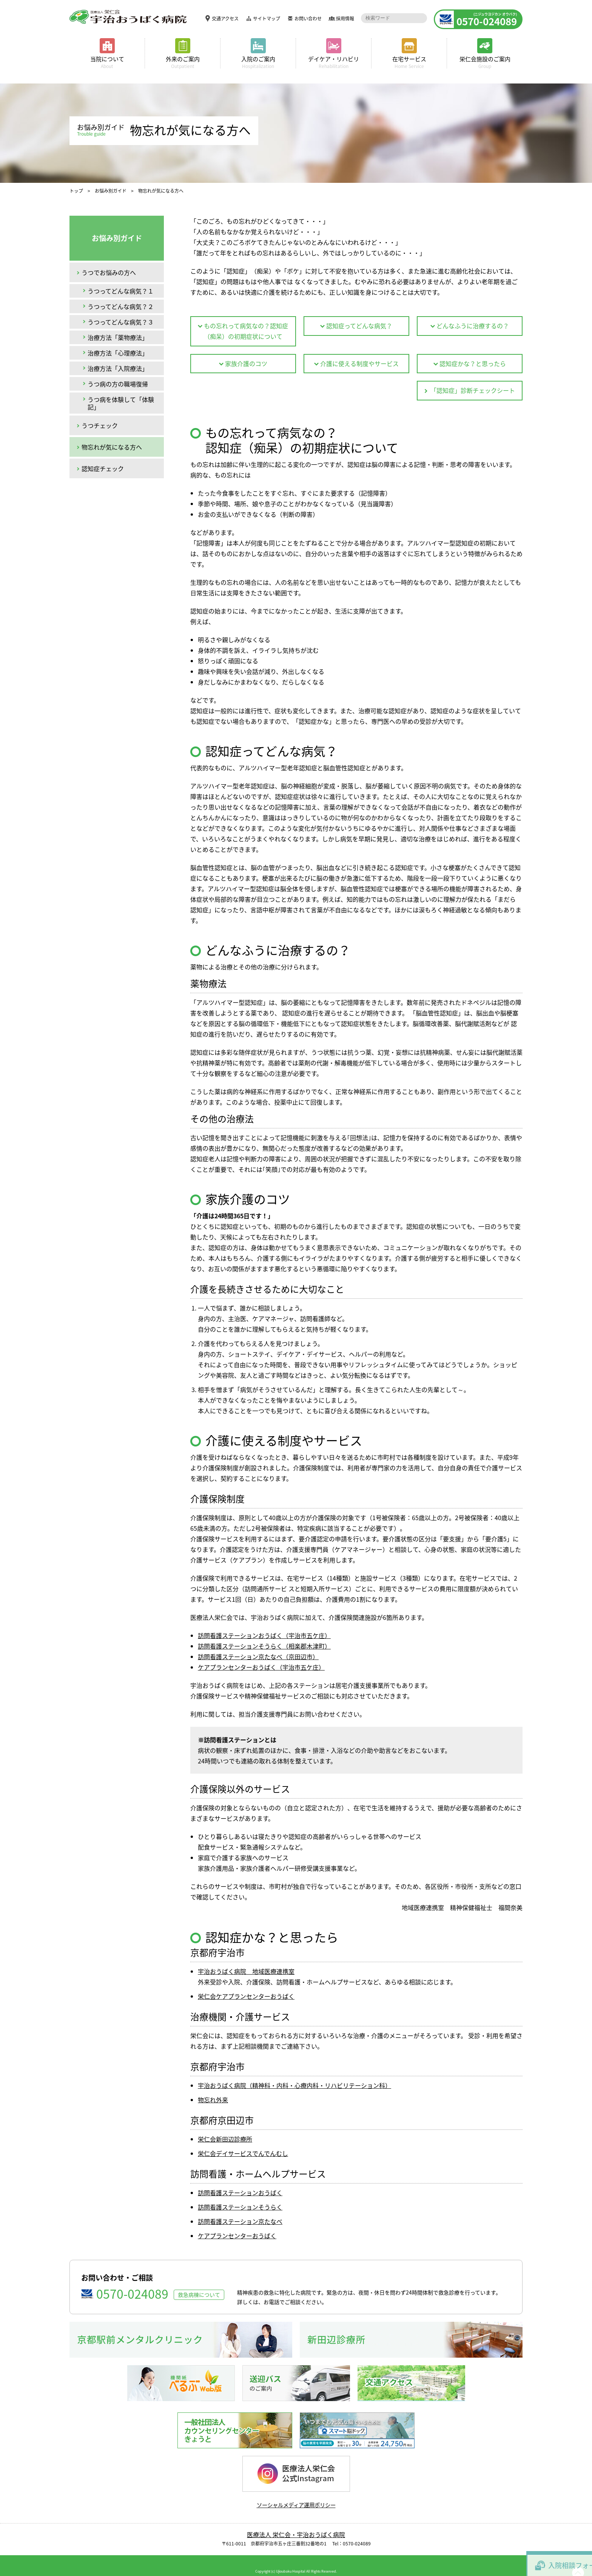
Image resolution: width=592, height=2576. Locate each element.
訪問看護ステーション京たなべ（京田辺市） (258, 1644)
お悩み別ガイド (110, 190)
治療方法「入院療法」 (118, 368)
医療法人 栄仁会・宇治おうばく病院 (296, 2522)
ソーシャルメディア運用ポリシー (296, 2493)
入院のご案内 (258, 61)
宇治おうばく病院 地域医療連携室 (246, 1959)
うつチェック (100, 425)
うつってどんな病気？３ (121, 321)
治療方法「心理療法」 (118, 352)
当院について (107, 61)
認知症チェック (103, 468)
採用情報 (339, 18)
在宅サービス (409, 61)
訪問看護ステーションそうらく (240, 2195)
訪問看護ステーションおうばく (240, 2180)
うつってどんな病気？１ (121, 290)
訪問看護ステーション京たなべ (240, 2209)
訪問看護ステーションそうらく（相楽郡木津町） (264, 1634)
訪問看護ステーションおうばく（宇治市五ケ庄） (264, 1623)
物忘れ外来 (213, 2087)
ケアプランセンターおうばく (237, 2223)
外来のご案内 (182, 61)
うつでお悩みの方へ (109, 272)
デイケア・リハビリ (333, 61)
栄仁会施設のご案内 (485, 61)
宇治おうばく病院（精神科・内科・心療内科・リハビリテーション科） (294, 2073)
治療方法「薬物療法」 (118, 337)
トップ (76, 190)
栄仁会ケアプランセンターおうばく (246, 1984)
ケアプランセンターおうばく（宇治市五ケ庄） (261, 1655)
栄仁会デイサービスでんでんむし (243, 2141)
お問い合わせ (302, 18)
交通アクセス (219, 18)
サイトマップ (260, 18)
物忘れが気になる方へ (112, 446)
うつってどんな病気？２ (121, 306)
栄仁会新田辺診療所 (225, 2127)
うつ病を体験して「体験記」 (121, 403)
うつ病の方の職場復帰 (118, 383)
